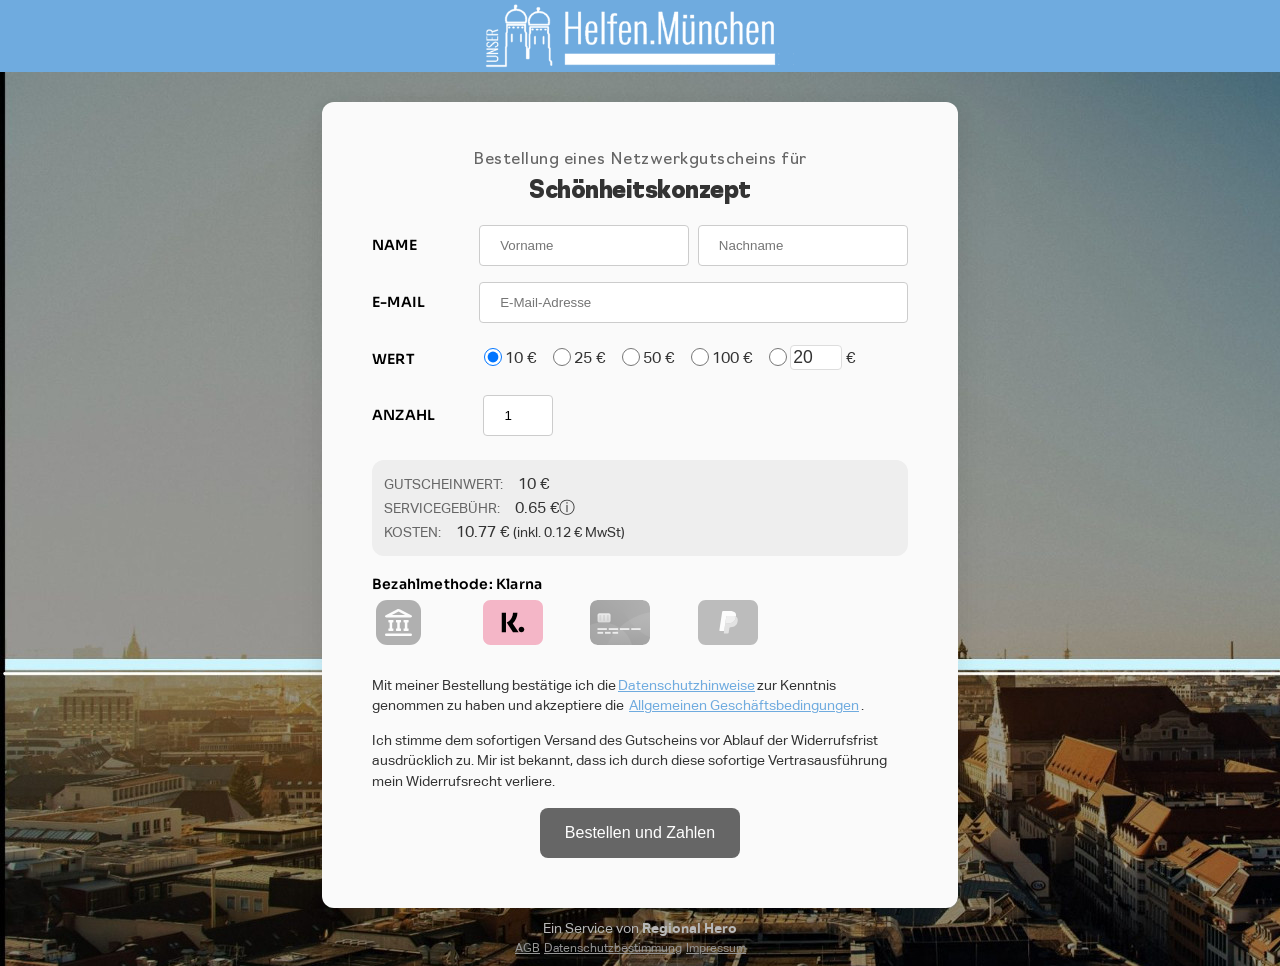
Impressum (716, 948)
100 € (732, 357)
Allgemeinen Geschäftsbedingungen (744, 705)
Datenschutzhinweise (686, 685)
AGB (527, 948)
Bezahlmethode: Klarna (457, 584)
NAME (394, 245)
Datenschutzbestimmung (613, 948)
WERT (393, 359)
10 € (520, 357)
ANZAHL (403, 415)
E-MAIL (398, 302)
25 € (589, 357)
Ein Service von (640, 928)
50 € (658, 357)
